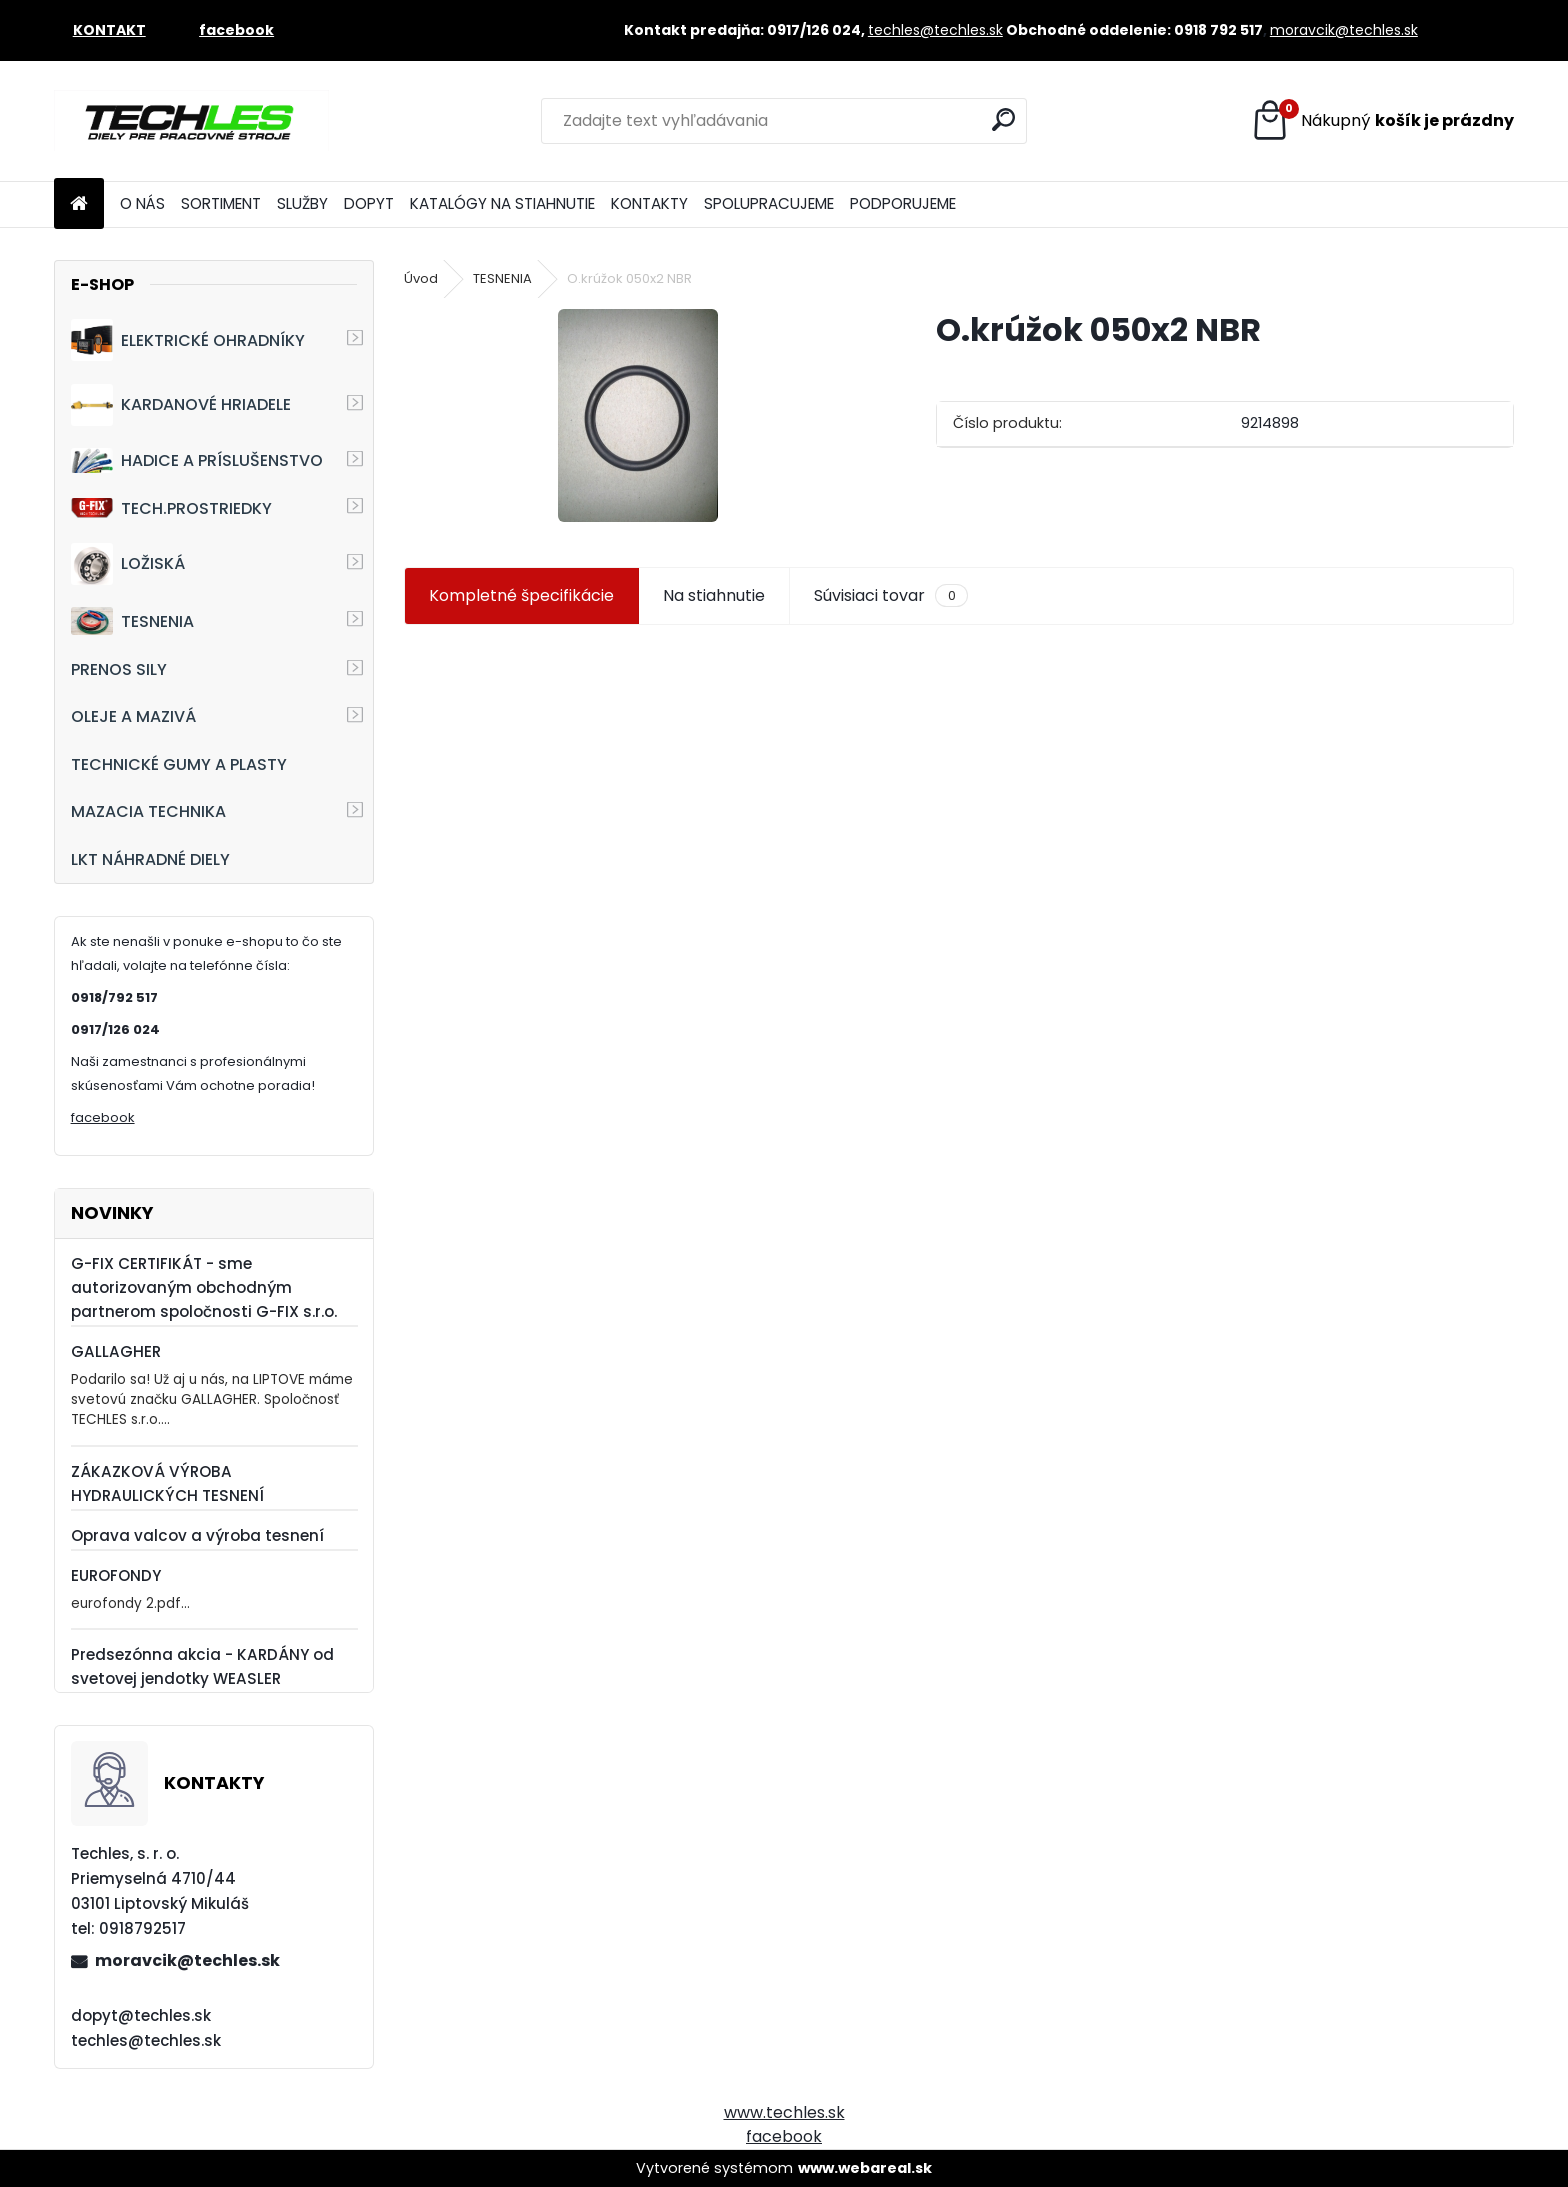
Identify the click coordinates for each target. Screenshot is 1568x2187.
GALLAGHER (116, 1351)
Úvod (421, 278)
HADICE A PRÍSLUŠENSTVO (197, 460)
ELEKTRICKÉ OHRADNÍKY (188, 340)
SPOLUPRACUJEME (769, 203)
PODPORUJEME (903, 203)
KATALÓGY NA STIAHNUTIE (502, 203)
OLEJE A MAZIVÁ (133, 716)
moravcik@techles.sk (1344, 30)
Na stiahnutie (714, 595)
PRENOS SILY (119, 669)
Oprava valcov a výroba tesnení (197, 1535)
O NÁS (142, 203)
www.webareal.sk (865, 2168)
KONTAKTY (649, 203)
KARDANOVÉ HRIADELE (181, 405)
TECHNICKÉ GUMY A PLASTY (179, 764)
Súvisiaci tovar (890, 596)
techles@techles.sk (935, 30)
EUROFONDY (116, 1575)
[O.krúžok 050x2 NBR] (638, 415)
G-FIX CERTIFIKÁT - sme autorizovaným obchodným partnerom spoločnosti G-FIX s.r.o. (204, 1287)
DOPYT (369, 203)
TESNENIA (132, 620)
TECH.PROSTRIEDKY (171, 508)
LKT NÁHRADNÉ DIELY (150, 859)
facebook (103, 1117)
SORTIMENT (221, 203)
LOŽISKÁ (128, 564)
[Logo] (191, 121)
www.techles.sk (784, 2112)
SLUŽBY (302, 203)
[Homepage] (79, 204)
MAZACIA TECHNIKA (148, 811)
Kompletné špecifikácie (521, 595)
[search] (1003, 119)
